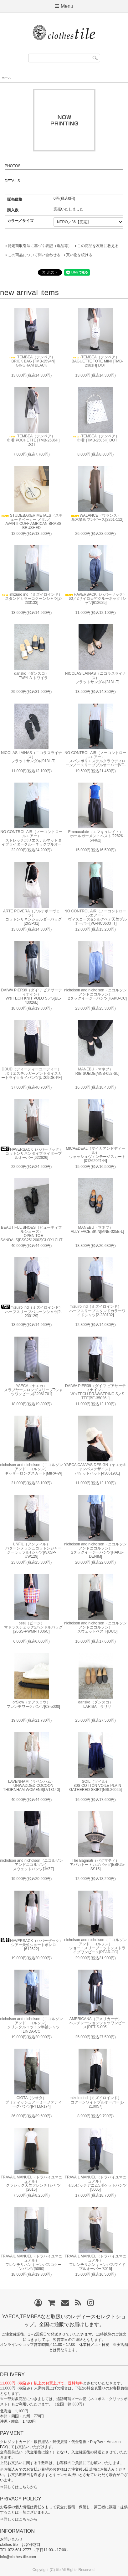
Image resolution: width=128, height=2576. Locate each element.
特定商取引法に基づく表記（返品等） (40, 246)
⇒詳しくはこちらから (19, 2487)
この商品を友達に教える (98, 246)
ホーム (6, 78)
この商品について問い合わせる (34, 255)
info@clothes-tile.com (18, 2557)
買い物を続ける (79, 255)
